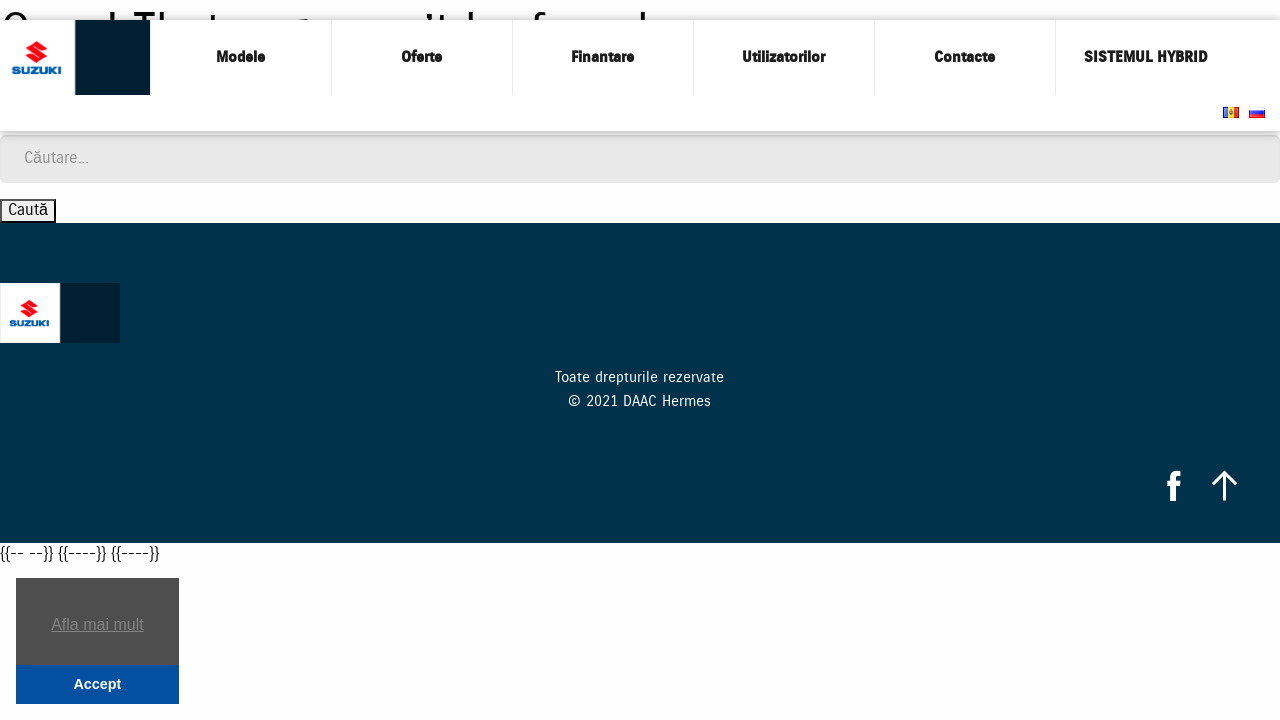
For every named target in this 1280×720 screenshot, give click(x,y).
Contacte (964, 57)
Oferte (421, 57)
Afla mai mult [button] (97, 624)
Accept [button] (97, 684)
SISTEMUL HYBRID (1146, 57)
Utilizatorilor (783, 57)
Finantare (602, 57)
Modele (240, 57)
